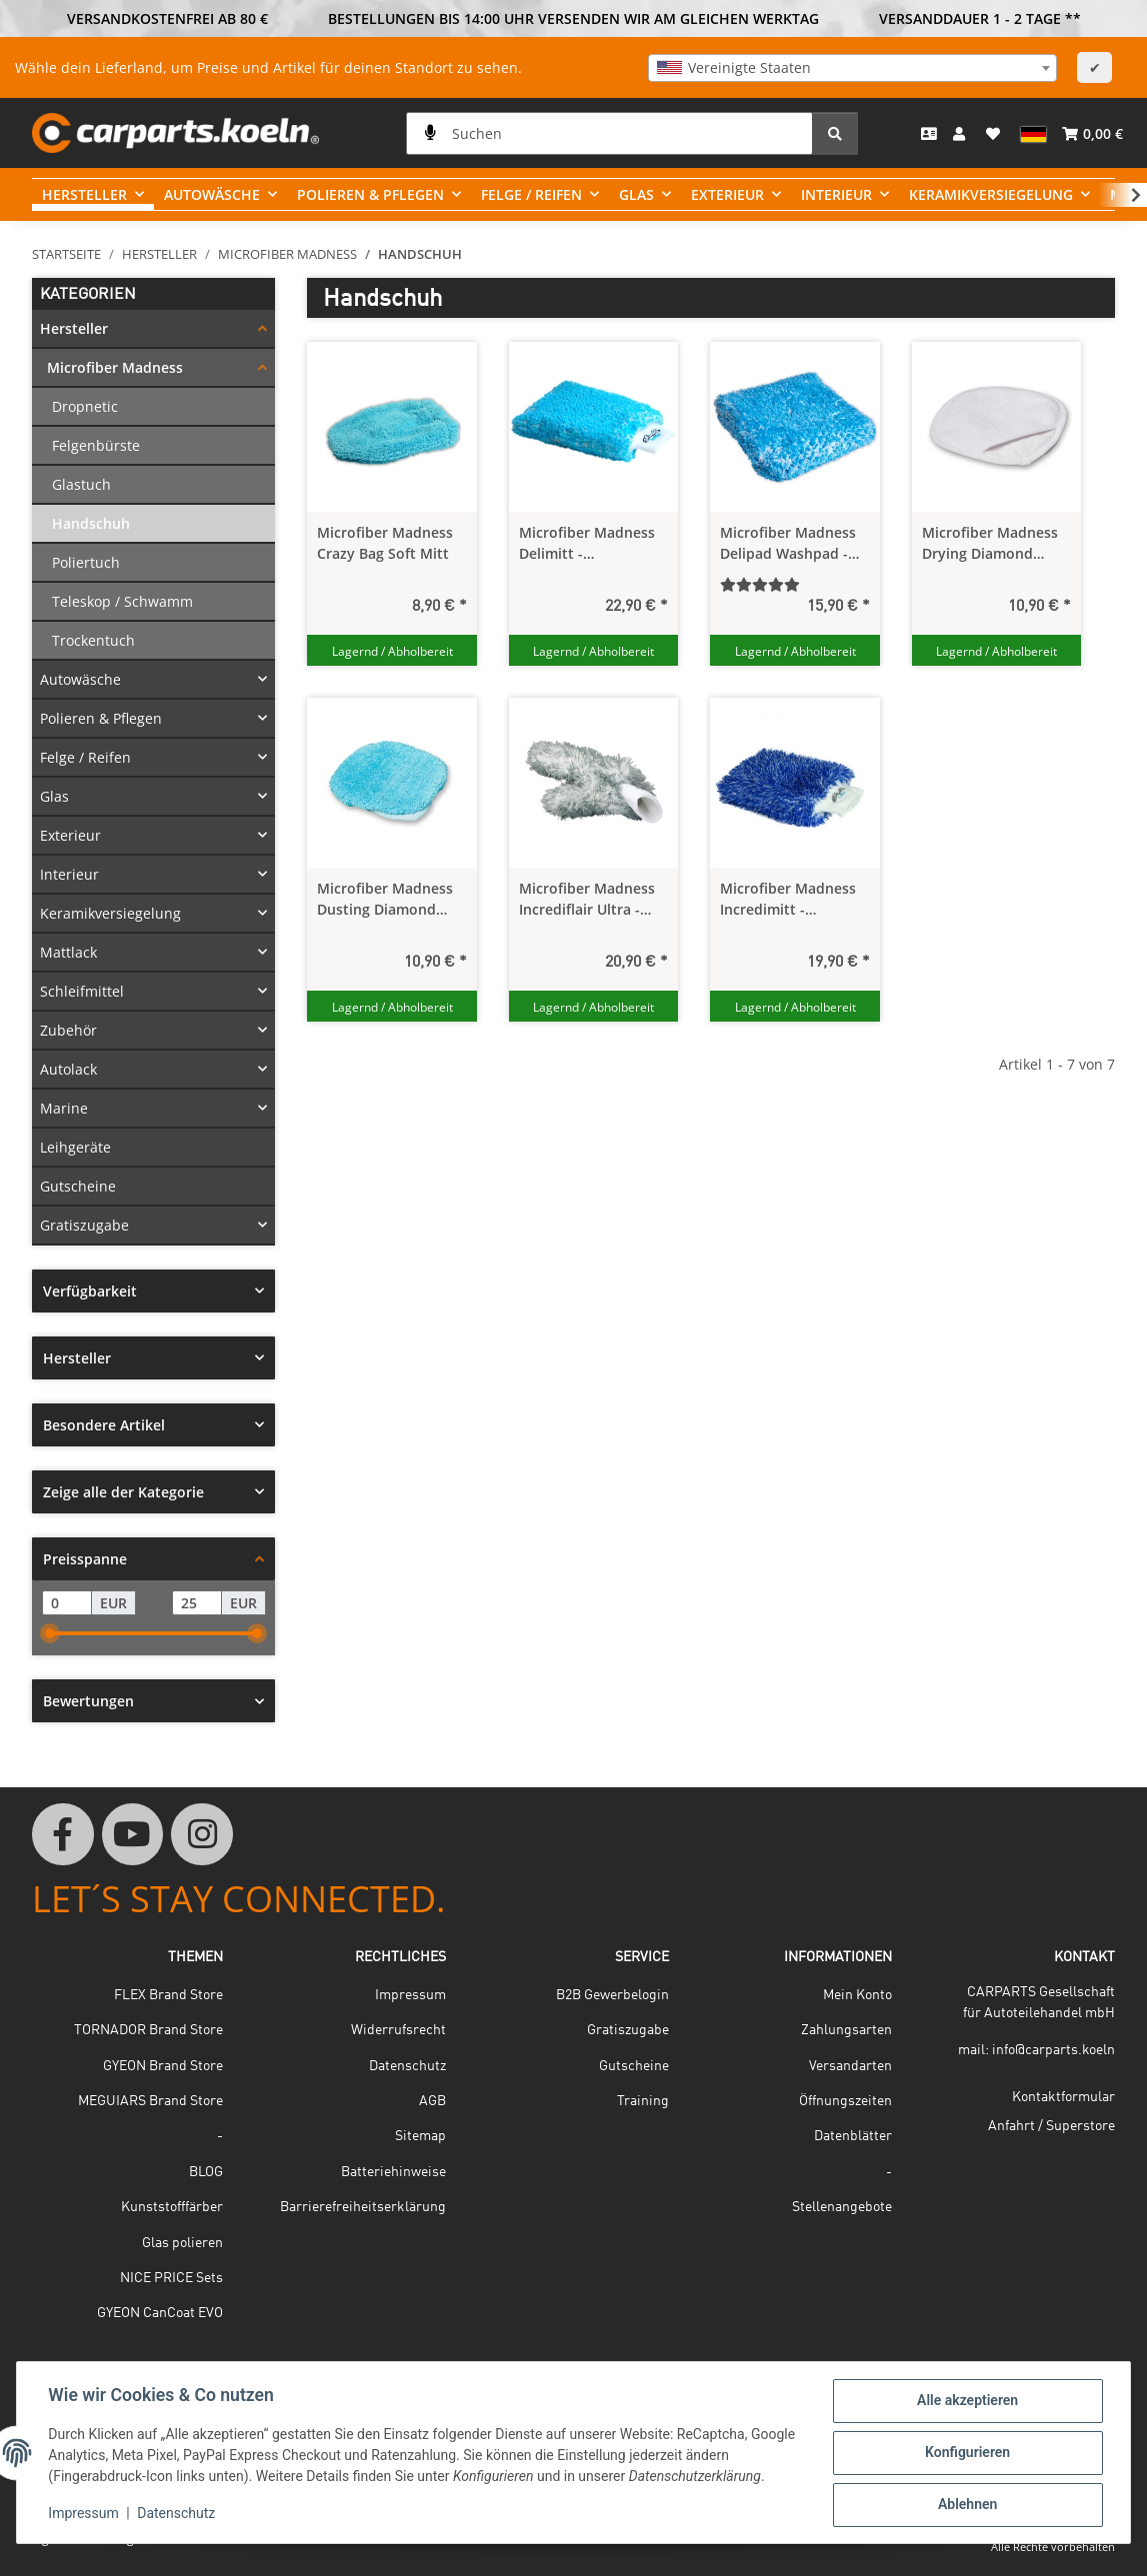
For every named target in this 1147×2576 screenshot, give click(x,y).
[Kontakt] (929, 133)
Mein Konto (857, 1995)
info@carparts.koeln (1053, 2050)
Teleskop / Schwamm (122, 601)
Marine (64, 1108)
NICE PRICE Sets (171, 2278)
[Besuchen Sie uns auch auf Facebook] (63, 1834)
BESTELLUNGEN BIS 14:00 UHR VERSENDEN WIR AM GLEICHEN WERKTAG (573, 18)
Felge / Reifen (85, 757)
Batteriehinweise (393, 2172)
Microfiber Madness (115, 367)
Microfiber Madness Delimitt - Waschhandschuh (587, 543)
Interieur (69, 874)
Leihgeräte (75, 1147)
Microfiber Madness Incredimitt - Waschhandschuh (788, 899)
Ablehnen (966, 2505)
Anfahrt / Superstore (1051, 2126)
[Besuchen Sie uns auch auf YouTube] (133, 1834)
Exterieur (70, 835)
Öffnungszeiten (845, 2101)
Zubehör (68, 1030)
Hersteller (74, 328)
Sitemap (420, 2136)
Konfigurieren (966, 2453)
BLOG (206, 2172)
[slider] (50, 1633)
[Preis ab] (67, 1603)
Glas (54, 796)
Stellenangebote (842, 2207)
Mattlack (68, 952)
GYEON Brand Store (163, 2066)
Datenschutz (177, 2514)
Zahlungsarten (846, 2030)
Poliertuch (86, 562)
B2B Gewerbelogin (612, 1995)
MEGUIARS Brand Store (150, 2101)
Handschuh (91, 523)
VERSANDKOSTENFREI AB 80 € (167, 18)
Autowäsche (80, 679)
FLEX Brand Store (168, 1995)
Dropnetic (85, 406)
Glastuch (81, 484)
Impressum (84, 2514)
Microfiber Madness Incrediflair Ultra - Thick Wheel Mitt (587, 899)
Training (643, 2101)
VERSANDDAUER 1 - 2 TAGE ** (980, 18)
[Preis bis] (197, 1603)
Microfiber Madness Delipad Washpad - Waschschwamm (788, 543)
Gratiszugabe (84, 1225)
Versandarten (850, 2066)
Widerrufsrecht (398, 2030)
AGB (432, 2101)
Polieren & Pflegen (101, 718)
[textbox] (852, 68)
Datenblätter (853, 2136)
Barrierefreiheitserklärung (363, 2207)
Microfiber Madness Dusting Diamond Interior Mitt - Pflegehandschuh (385, 899)
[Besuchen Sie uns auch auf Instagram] (202, 1834)
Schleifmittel (82, 991)
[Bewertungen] (795, 584)
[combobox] (852, 68)
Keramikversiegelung (110, 913)
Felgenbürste (96, 445)
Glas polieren (182, 2243)
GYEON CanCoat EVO (160, 2313)
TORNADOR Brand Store (148, 2030)
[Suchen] (609, 133)
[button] (961, 133)
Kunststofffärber (172, 2207)
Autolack (68, 1069)
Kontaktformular (1063, 2097)
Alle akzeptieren (966, 2401)
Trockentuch (93, 640)
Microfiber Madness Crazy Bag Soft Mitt (385, 543)
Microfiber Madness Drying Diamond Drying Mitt (990, 543)
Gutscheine (78, 1186)
